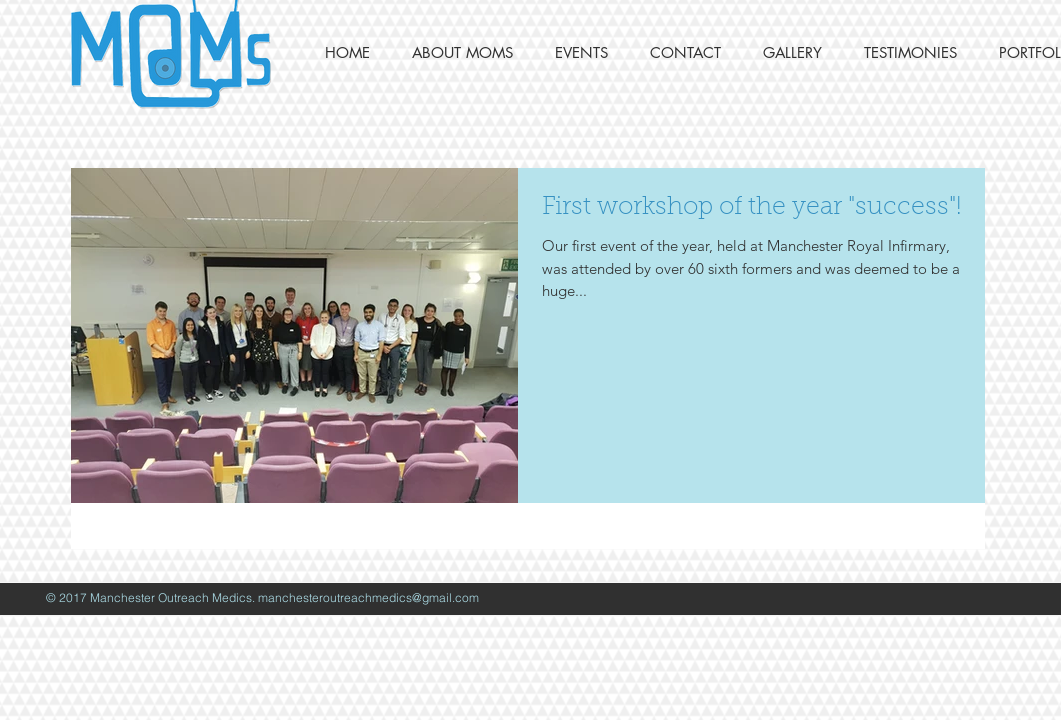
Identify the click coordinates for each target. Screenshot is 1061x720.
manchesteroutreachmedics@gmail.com (368, 597)
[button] (462, 53)
